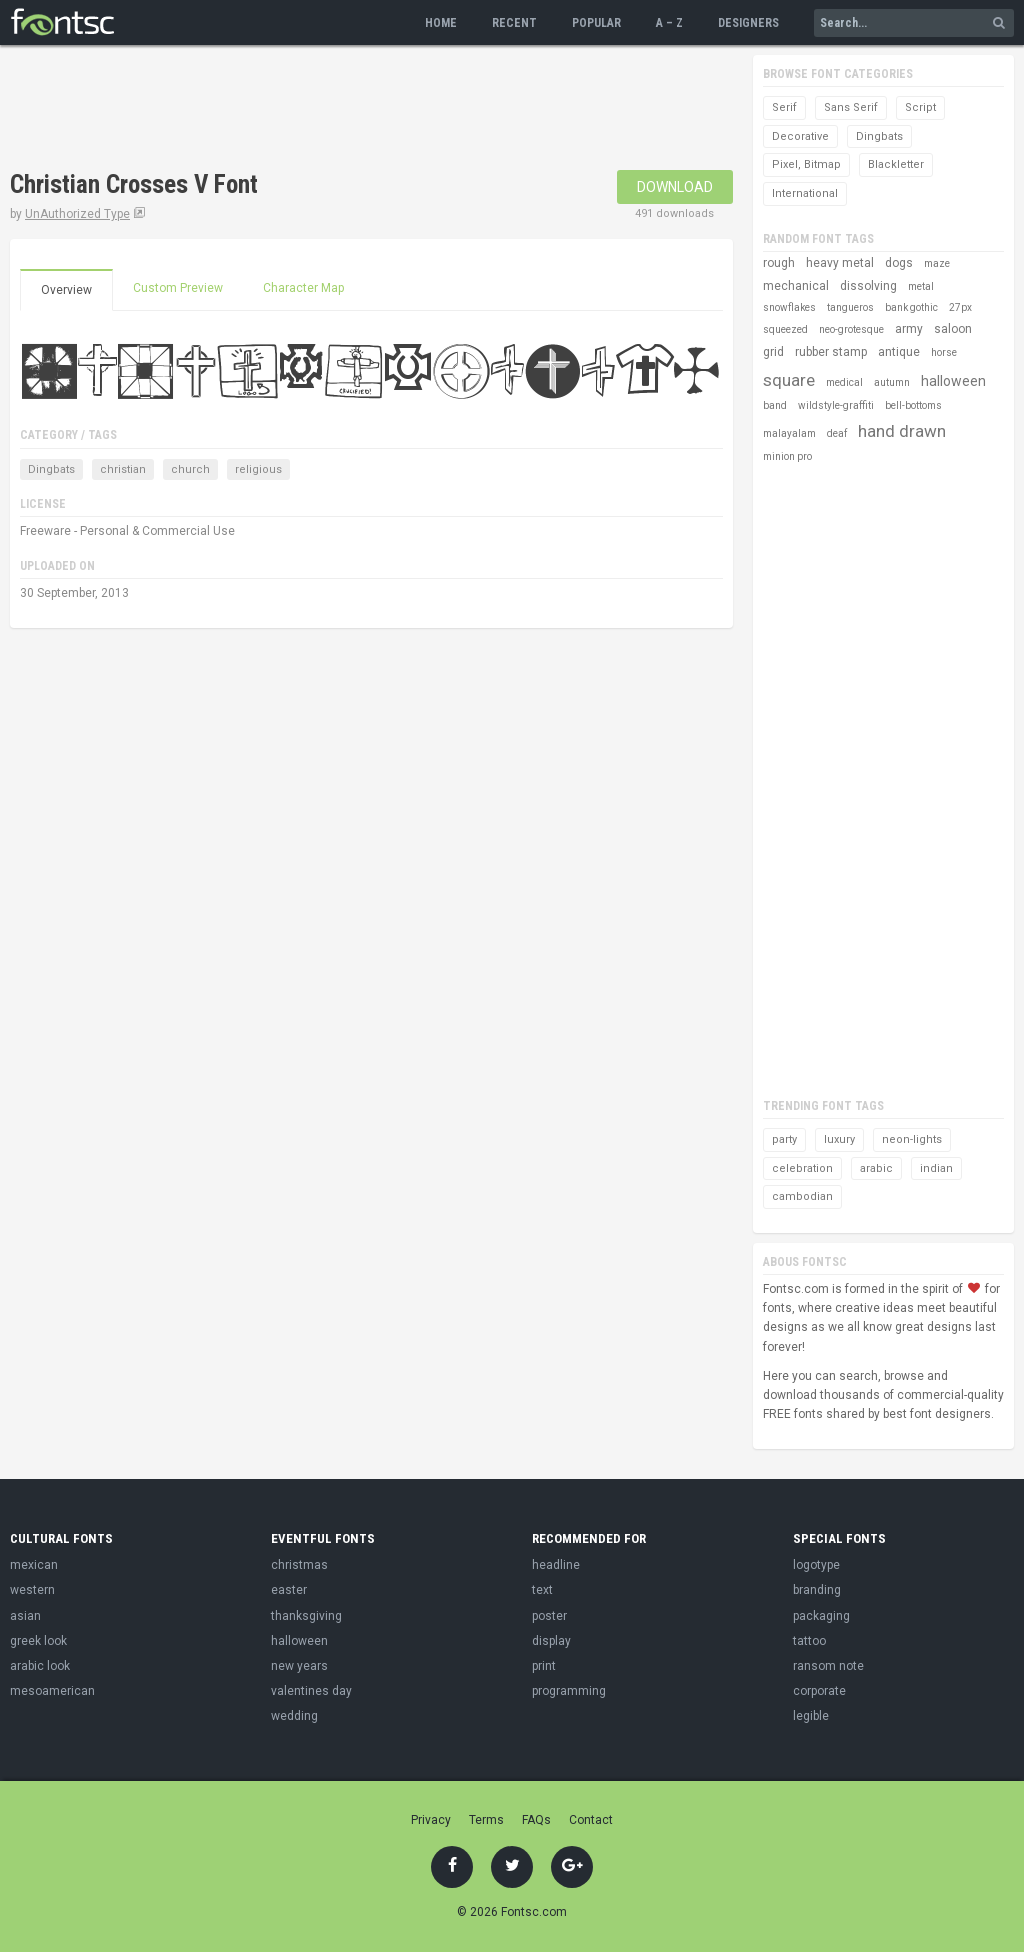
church (190, 469)
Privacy (431, 1820)
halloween (953, 381)
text (542, 1590)
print (544, 1666)
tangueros (850, 307)
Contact (591, 1820)
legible (811, 1716)
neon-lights (912, 1139)
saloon (953, 329)
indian (936, 1168)
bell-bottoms (913, 405)
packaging (821, 1616)
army (909, 329)
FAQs (536, 1820)
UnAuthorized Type (77, 214)
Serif (784, 107)
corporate (819, 1691)
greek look (38, 1641)
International (805, 193)
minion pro (787, 456)
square (789, 380)
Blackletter (896, 164)
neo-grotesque (851, 329)
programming (569, 1691)
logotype (816, 1565)
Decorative (800, 136)
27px (960, 307)
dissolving (868, 286)
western (32, 1590)
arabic (876, 1168)
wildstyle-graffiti (836, 405)
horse (944, 352)
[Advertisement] (374, 110)
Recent (514, 23)
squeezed (785, 329)
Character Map (303, 288)
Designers (748, 23)
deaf (837, 433)
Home (441, 23)
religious (258, 469)
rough (779, 263)
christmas (299, 1565)
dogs (899, 263)
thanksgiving (306, 1616)
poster (549, 1616)
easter (289, 1590)
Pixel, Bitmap (806, 164)
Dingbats (51, 469)
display (551, 1641)
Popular (596, 23)
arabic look (40, 1666)
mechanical (796, 286)
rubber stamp (831, 352)
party (784, 1139)
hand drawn (902, 431)
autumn (892, 382)
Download (675, 187)
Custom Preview (178, 288)
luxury (839, 1139)
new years (299, 1666)
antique (899, 352)
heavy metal (840, 263)
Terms (486, 1820)
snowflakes (789, 307)
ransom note (828, 1666)
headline (556, 1565)
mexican (34, 1565)
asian (25, 1616)
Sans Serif (851, 107)
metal (921, 286)
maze (937, 263)
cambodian (802, 1196)
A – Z (669, 23)
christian (123, 469)
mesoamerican (52, 1691)
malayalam (789, 433)
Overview (66, 290)
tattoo (809, 1641)
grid (773, 352)
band (775, 405)
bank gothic (911, 307)
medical (844, 382)
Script (920, 107)
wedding (294, 1716)
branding (817, 1590)
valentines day (311, 1691)
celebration (802, 1168)
